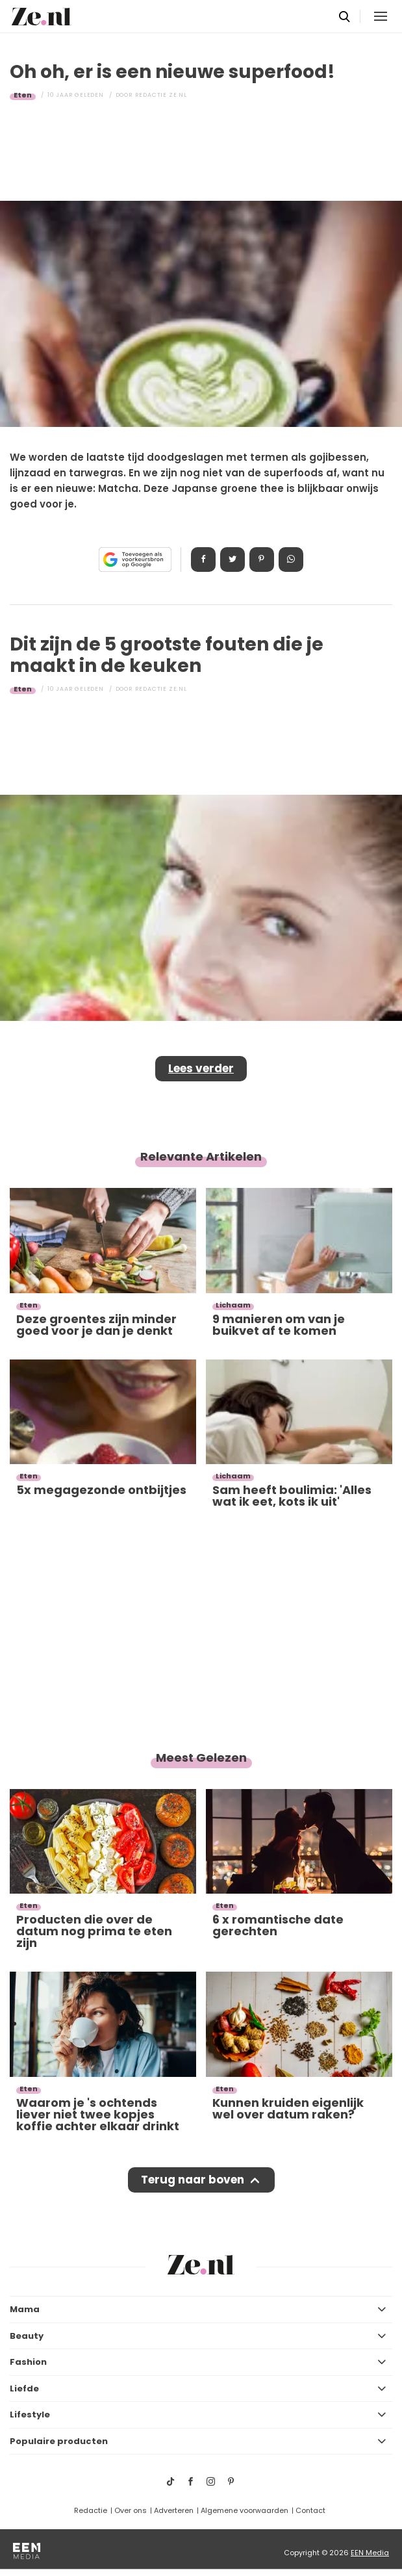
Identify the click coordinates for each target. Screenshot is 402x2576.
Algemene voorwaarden (244, 2510)
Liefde (24, 2388)
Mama (25, 2309)
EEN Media (370, 2552)
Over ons (130, 2510)
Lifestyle (30, 2414)
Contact (310, 2510)
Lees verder (201, 1068)
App (291, 559)
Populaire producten (59, 2441)
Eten (23, 95)
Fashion (28, 2362)
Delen (203, 559)
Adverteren (174, 2510)
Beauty (27, 2336)
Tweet (232, 559)
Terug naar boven (192, 2179)
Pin (261, 559)
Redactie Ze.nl (161, 95)
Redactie (90, 2510)
